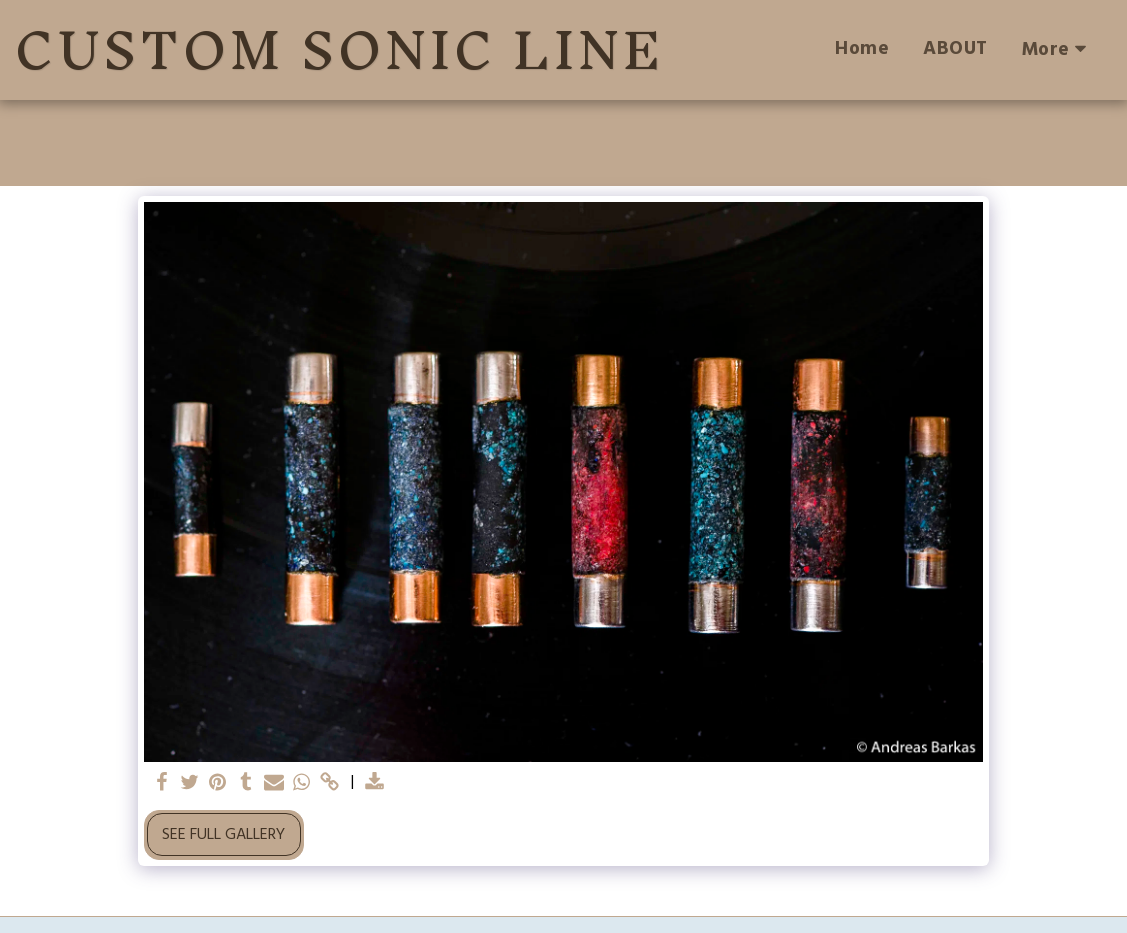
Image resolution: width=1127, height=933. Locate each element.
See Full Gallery (223, 835)
